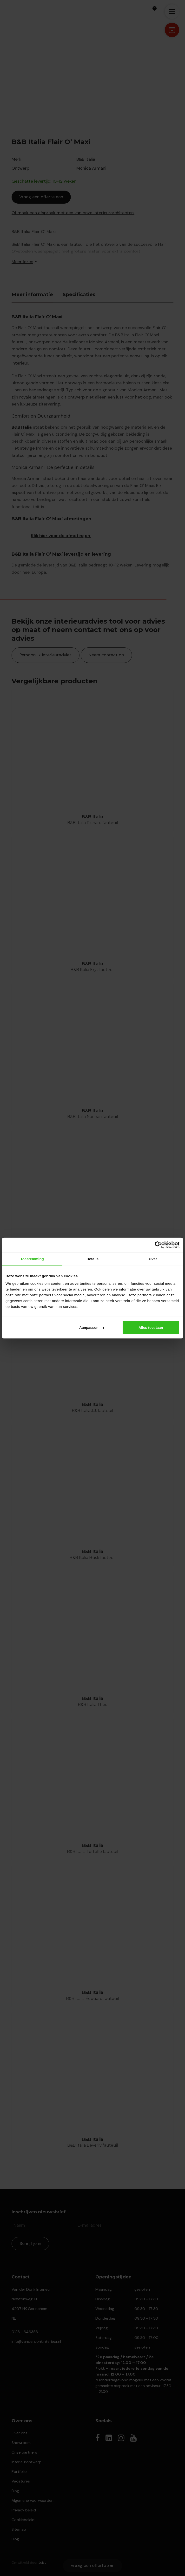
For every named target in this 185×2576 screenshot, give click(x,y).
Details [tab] (92, 1259)
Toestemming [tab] (32, 1259)
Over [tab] (153, 1259)
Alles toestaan (151, 1327)
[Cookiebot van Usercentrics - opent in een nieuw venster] (158, 1244)
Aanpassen (91, 1327)
